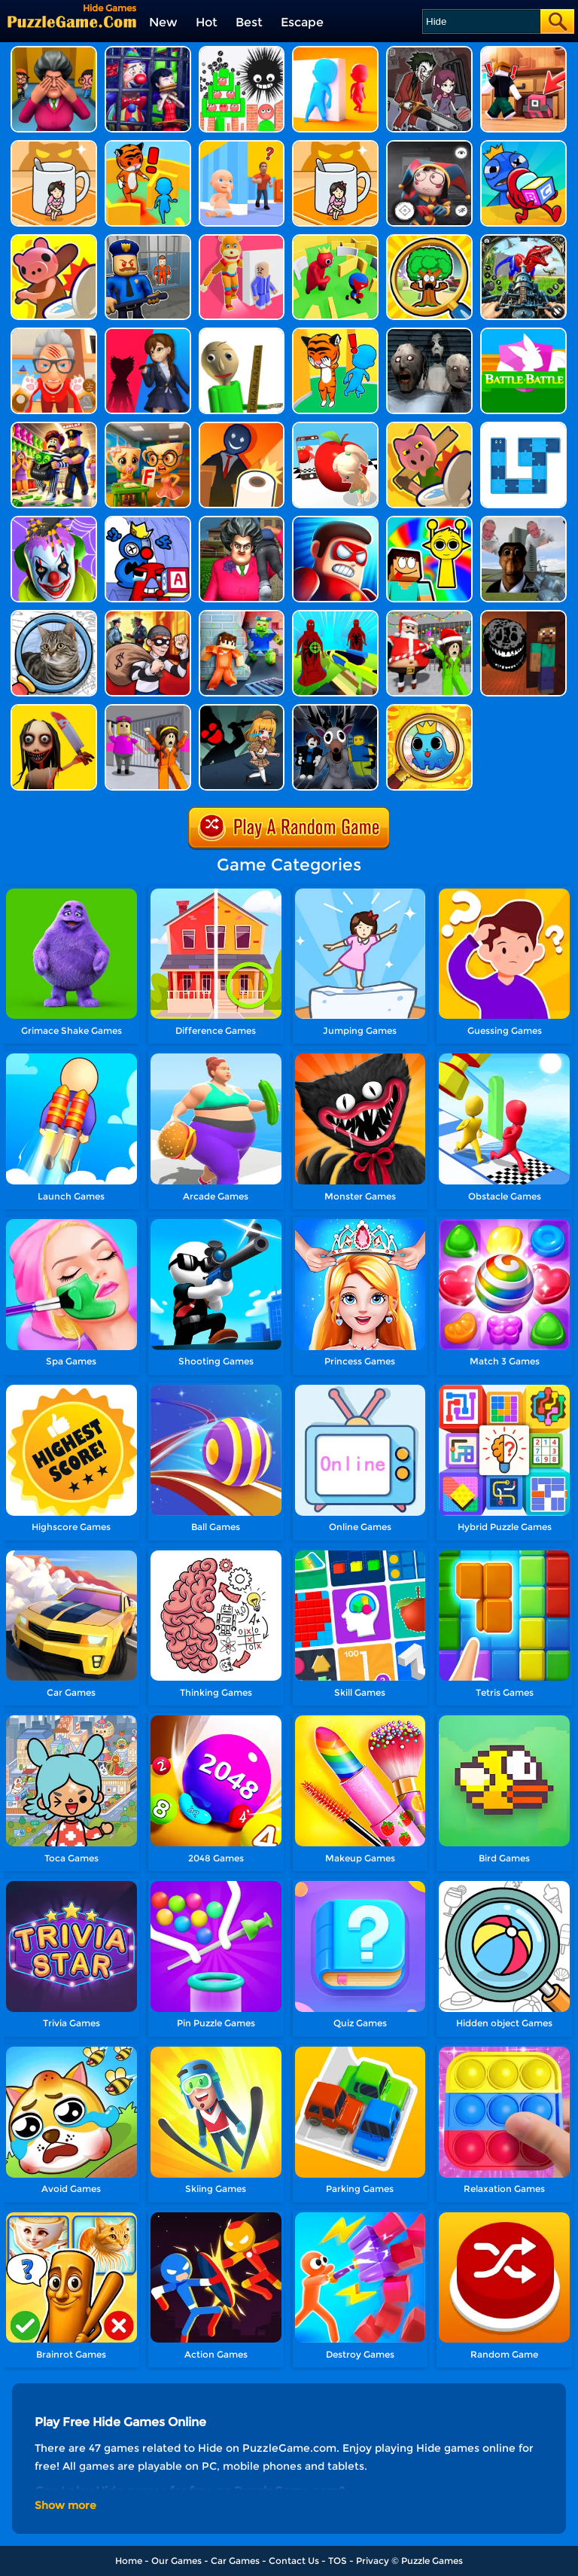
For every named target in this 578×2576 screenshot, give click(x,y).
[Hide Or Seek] (242, 239)
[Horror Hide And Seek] (54, 51)
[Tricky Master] (242, 521)
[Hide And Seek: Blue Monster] (523, 145)
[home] (72, 21)
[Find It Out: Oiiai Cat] (54, 615)
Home (128, 2560)
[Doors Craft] (523, 615)
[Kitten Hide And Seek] (54, 145)
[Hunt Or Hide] (54, 239)
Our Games (176, 2560)
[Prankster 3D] (242, 333)
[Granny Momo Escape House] (54, 709)
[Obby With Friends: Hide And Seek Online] (523, 51)
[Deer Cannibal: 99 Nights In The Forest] (335, 709)
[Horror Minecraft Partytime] (148, 709)
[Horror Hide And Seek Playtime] (429, 51)
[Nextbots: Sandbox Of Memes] (523, 521)
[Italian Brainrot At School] (148, 427)
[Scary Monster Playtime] (148, 333)
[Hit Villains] (335, 521)
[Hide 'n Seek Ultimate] (148, 145)
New (163, 22)
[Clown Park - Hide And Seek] (148, 51)
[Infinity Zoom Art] (429, 709)
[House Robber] (148, 615)
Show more (65, 2505)
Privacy (372, 2560)
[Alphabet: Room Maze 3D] (148, 521)
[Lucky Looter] (54, 427)
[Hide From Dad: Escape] (242, 145)
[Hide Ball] (242, 51)
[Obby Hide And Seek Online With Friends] (429, 239)
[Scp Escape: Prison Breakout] (242, 615)
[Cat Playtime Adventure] (54, 333)
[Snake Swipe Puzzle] (523, 427)
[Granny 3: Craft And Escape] (335, 615)
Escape (302, 22)
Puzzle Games (432, 2560)
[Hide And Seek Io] (335, 51)
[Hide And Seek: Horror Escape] (429, 145)
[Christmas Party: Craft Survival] (429, 615)
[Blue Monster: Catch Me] (335, 333)
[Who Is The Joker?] (54, 521)
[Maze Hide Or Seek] (335, 239)
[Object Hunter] (429, 427)
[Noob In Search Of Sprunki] (429, 521)
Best (249, 22)
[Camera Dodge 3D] (335, 427)
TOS (337, 2560)
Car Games (235, 2560)
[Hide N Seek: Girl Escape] (335, 145)
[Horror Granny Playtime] (429, 333)
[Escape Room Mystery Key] (242, 709)
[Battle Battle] (523, 333)
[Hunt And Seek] (242, 427)
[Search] (480, 21)
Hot (207, 22)
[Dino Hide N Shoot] (523, 239)
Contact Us (294, 2560)
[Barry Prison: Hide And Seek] (148, 239)
